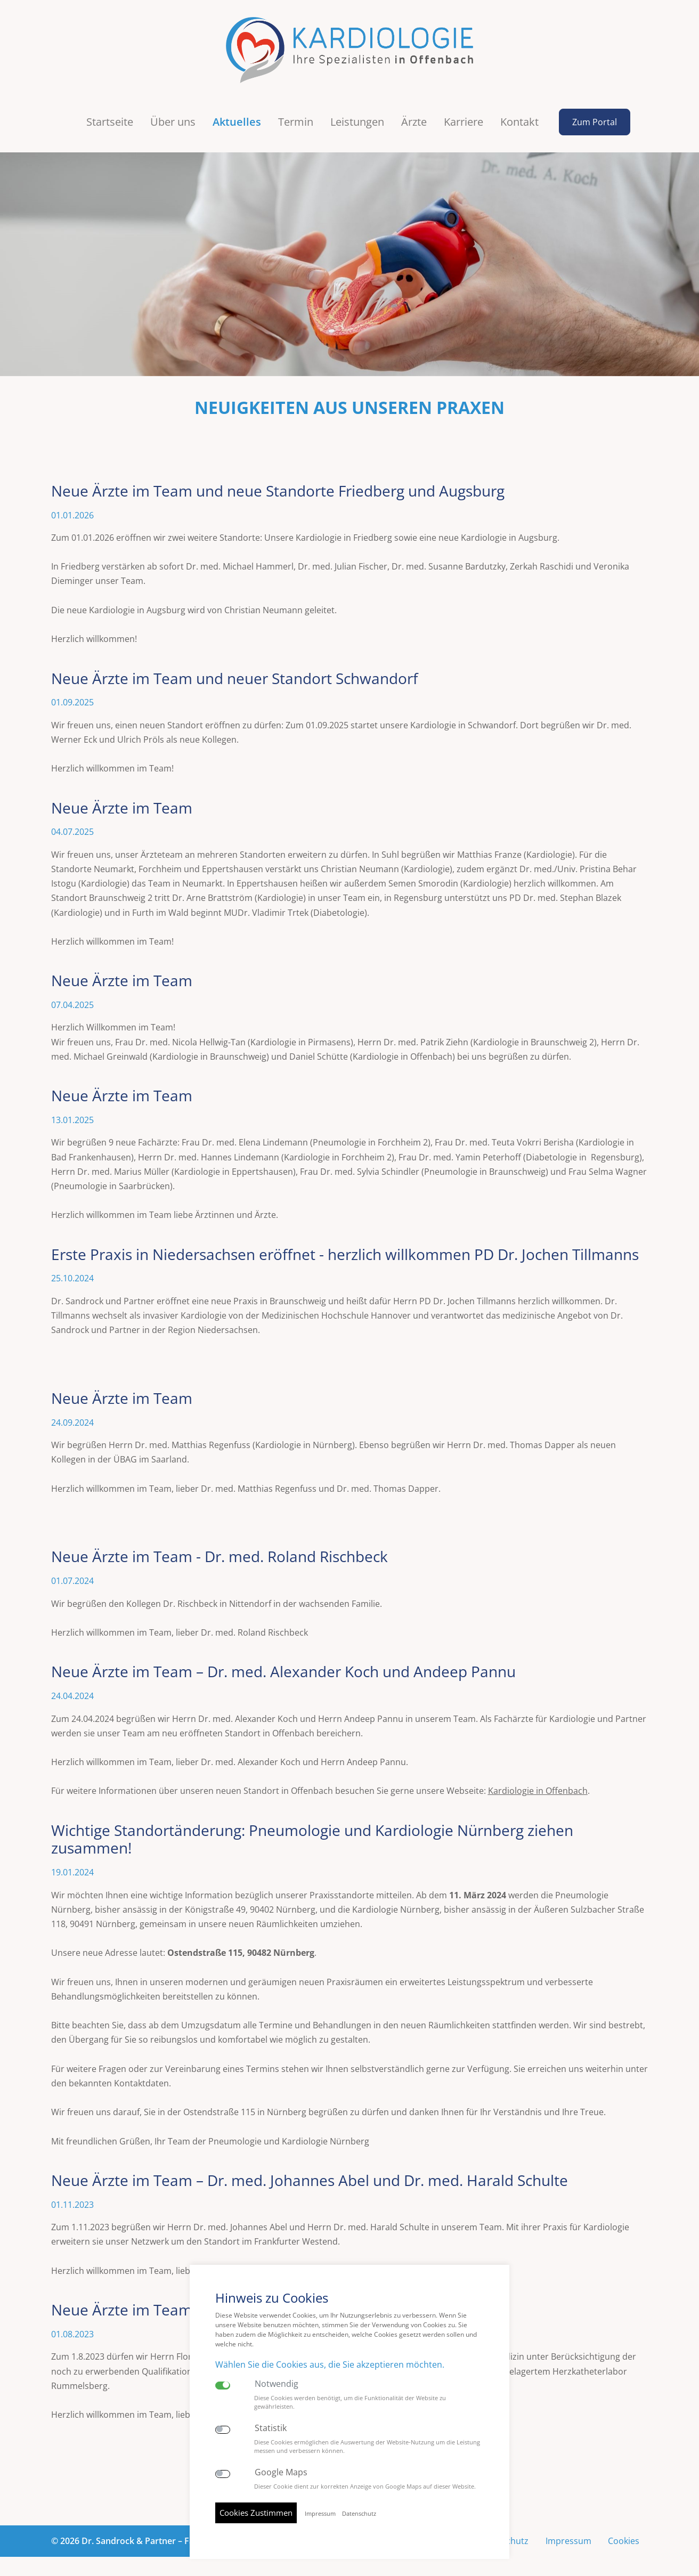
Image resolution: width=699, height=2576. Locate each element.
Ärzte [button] (414, 115)
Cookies (623, 2534)
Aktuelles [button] (237, 115)
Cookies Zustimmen (256, 2512)
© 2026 (137, 2534)
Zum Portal (594, 115)
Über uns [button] (173, 115)
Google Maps (281, 2472)
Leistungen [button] (357, 115)
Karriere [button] (463, 115)
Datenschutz (359, 2513)
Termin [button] (295, 115)
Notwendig (276, 2384)
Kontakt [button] (519, 115)
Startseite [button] (109, 115)
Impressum (568, 2534)
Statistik (271, 2428)
